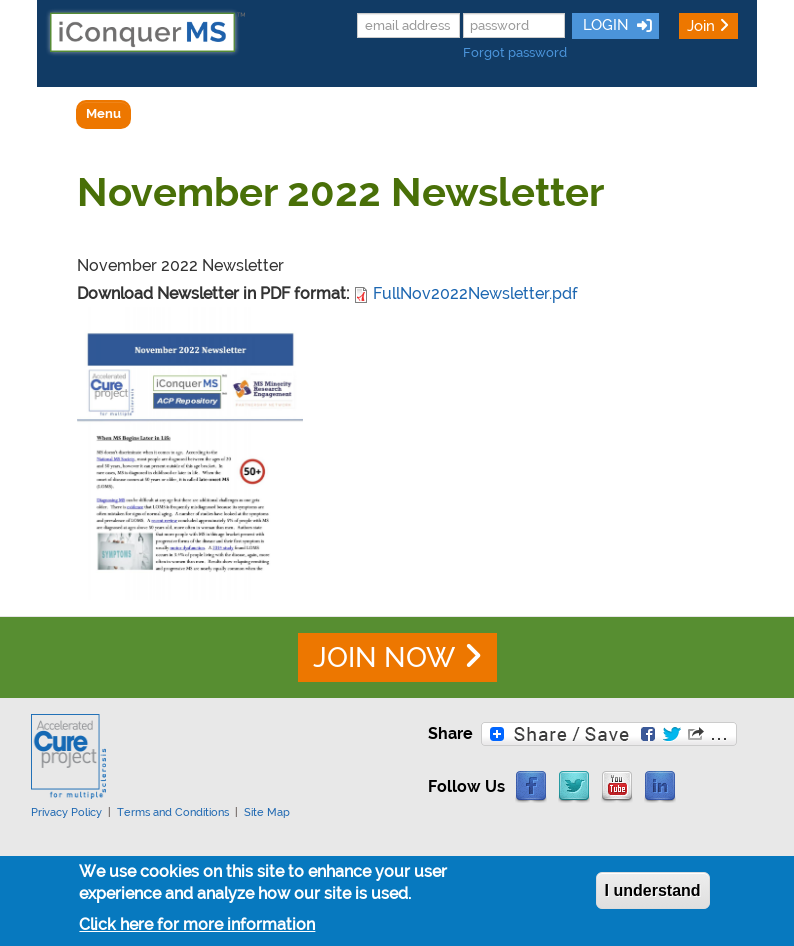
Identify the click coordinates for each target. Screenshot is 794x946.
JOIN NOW (384, 657)
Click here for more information (197, 929)
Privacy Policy (66, 812)
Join (701, 25)
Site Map (267, 812)
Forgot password (515, 52)
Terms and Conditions (173, 812)
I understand (653, 895)
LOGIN (604, 24)
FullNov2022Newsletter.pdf (475, 293)
